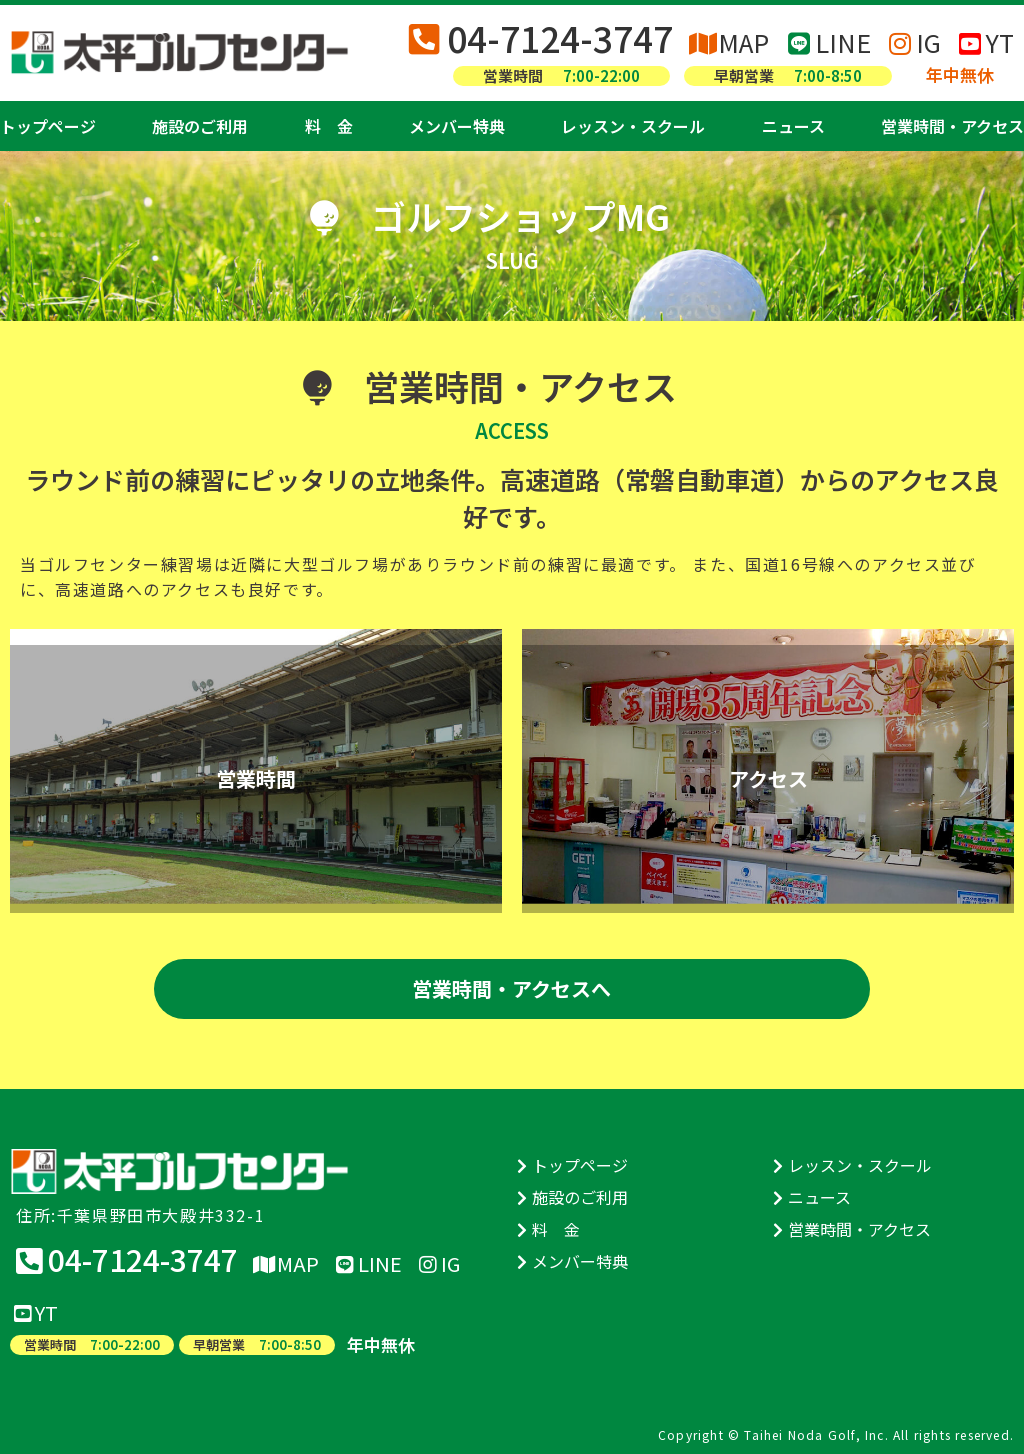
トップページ (48, 126)
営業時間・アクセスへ (511, 988)
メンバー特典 (457, 126)
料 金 (329, 126)
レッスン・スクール (633, 126)
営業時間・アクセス (952, 126)
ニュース (793, 126)
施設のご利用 (200, 126)
